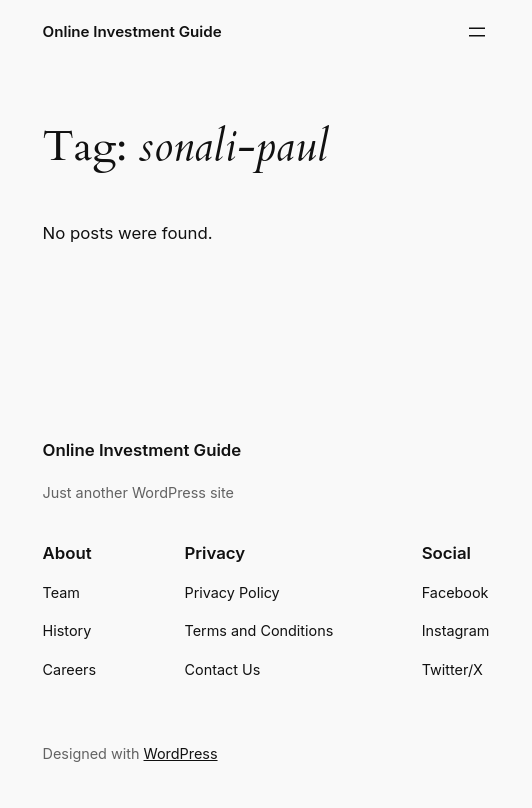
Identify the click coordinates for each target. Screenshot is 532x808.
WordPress (181, 753)
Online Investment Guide (132, 31)
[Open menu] (477, 32)
